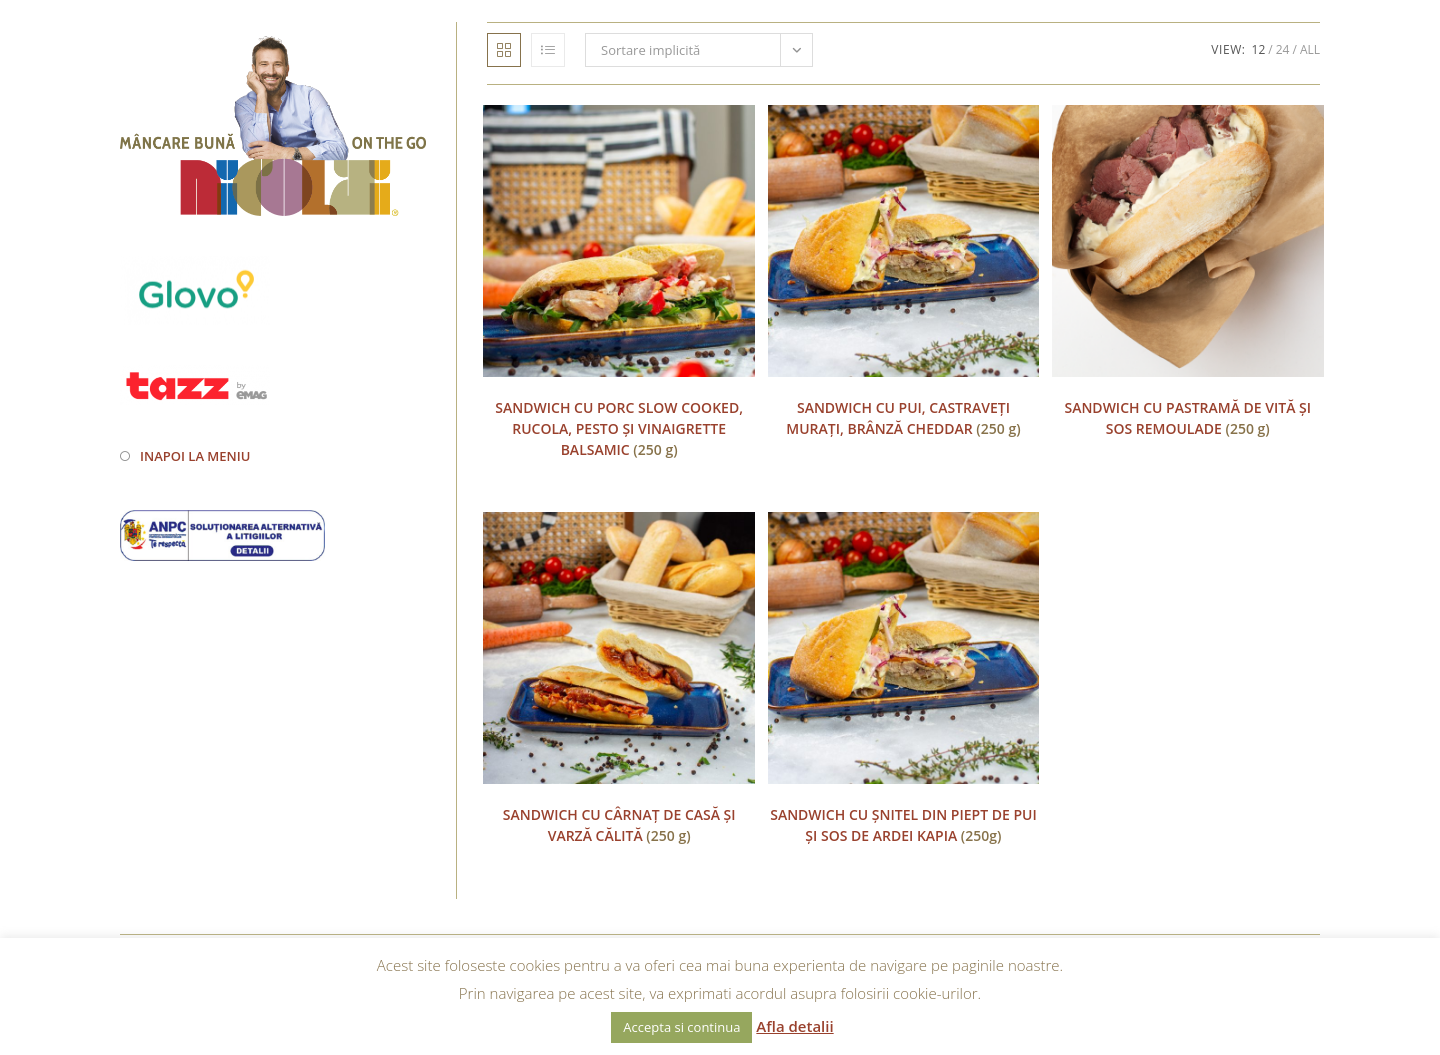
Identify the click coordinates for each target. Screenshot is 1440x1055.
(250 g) (619, 428)
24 (1283, 49)
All (1310, 49)
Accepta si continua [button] (681, 1027)
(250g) (903, 825)
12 (1259, 49)
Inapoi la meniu (195, 456)
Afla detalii (794, 1026)
